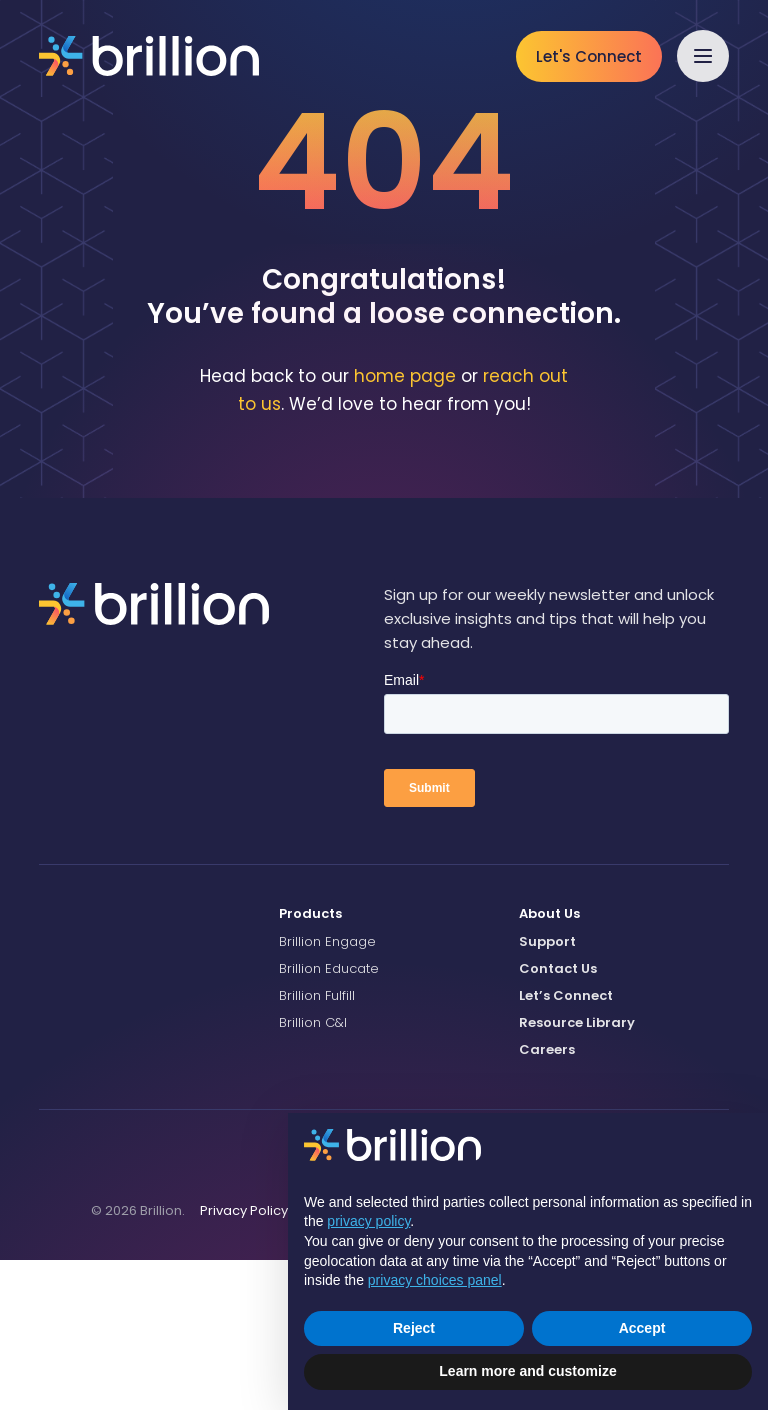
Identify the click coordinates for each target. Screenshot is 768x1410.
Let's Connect (589, 56)
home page (405, 525)
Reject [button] (414, 1328)
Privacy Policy (244, 1359)
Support (547, 1090)
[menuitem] (384, 1064)
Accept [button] (642, 1328)
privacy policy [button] (368, 1221)
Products (310, 1063)
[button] (703, 56)
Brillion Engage (327, 1090)
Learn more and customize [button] (527, 1371)
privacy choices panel (435, 1280)
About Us (549, 1063)
